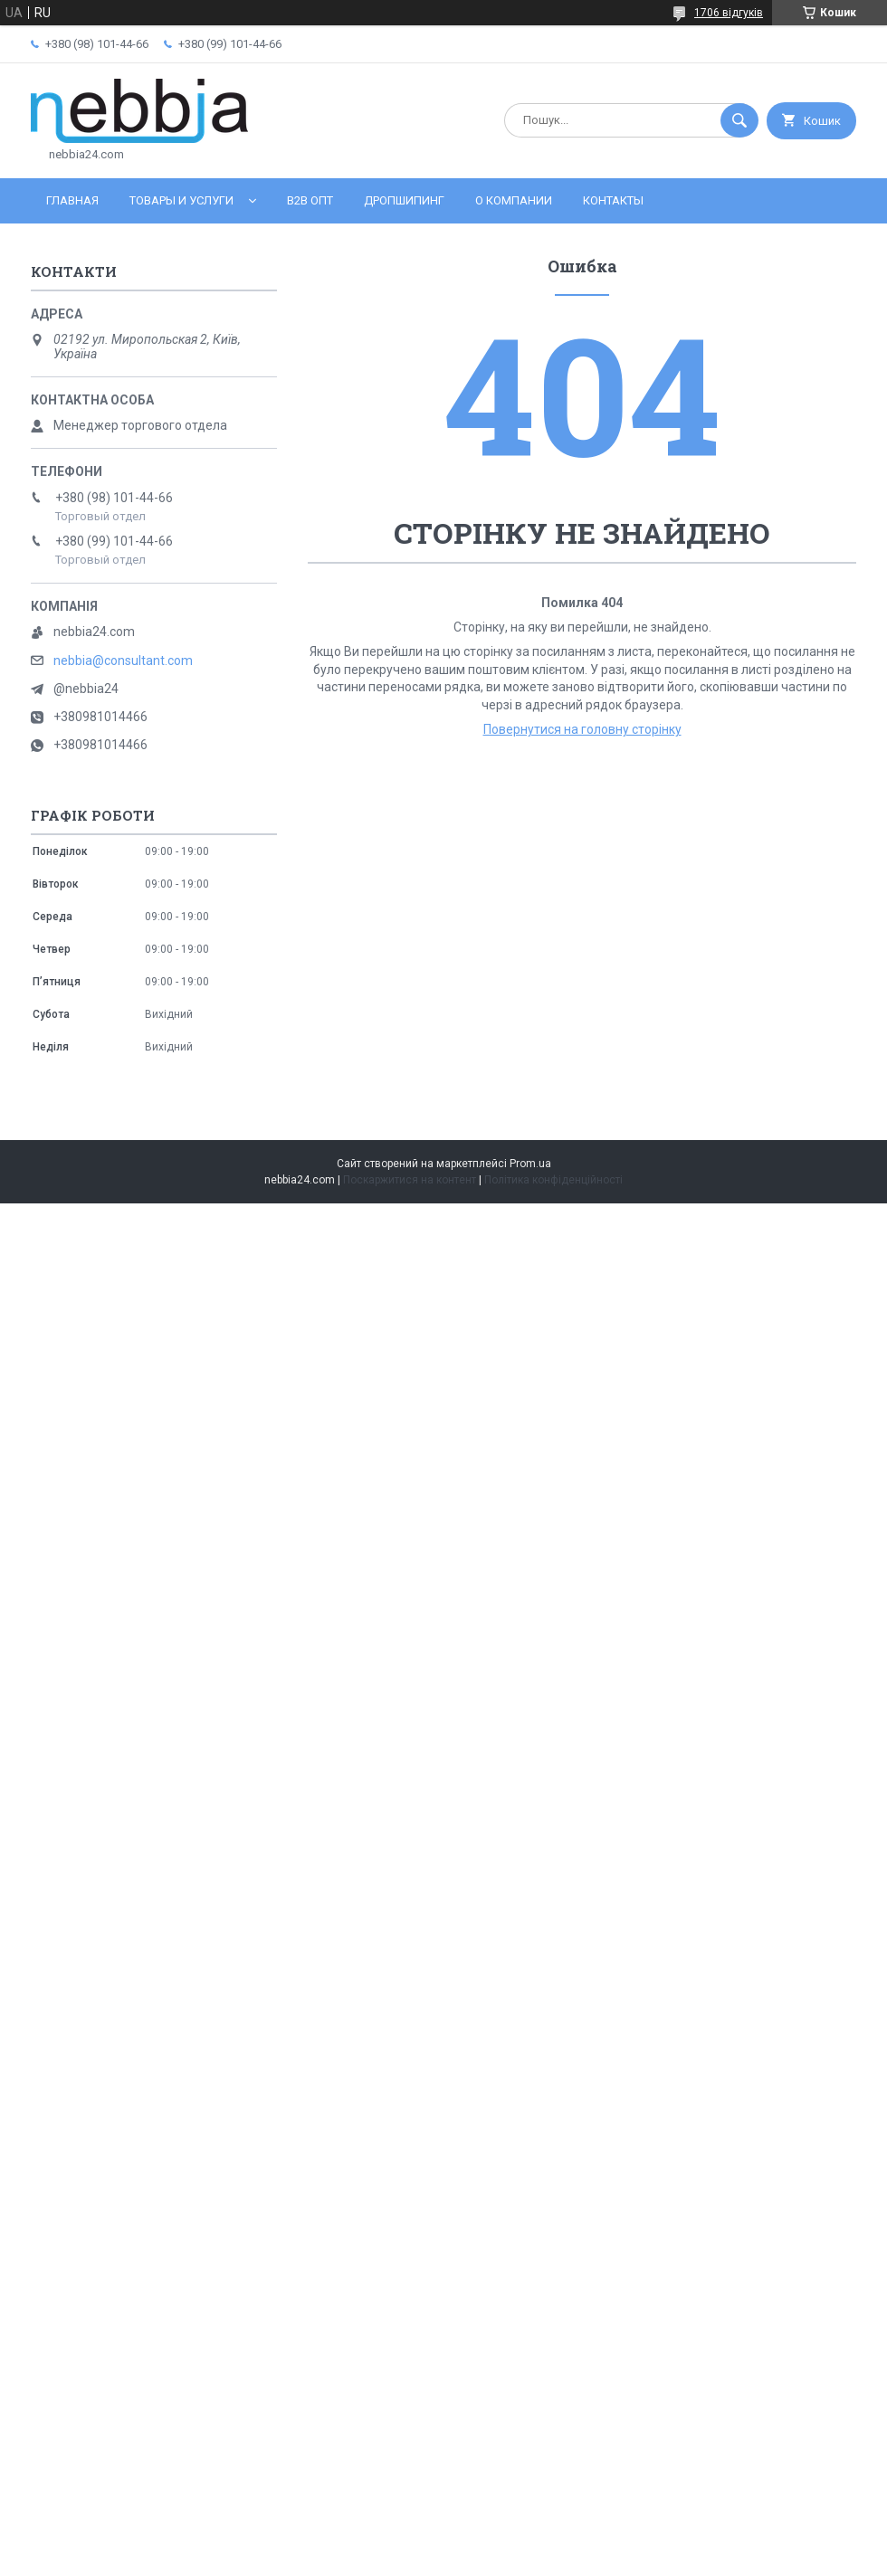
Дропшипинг (404, 200)
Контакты (613, 200)
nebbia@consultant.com (123, 660)
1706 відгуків (728, 12)
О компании (513, 200)
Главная (72, 200)
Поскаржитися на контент (409, 1180)
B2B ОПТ (310, 200)
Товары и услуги (181, 200)
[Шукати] (739, 120)
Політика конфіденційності (553, 1180)
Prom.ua (530, 1163)
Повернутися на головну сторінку (582, 729)
